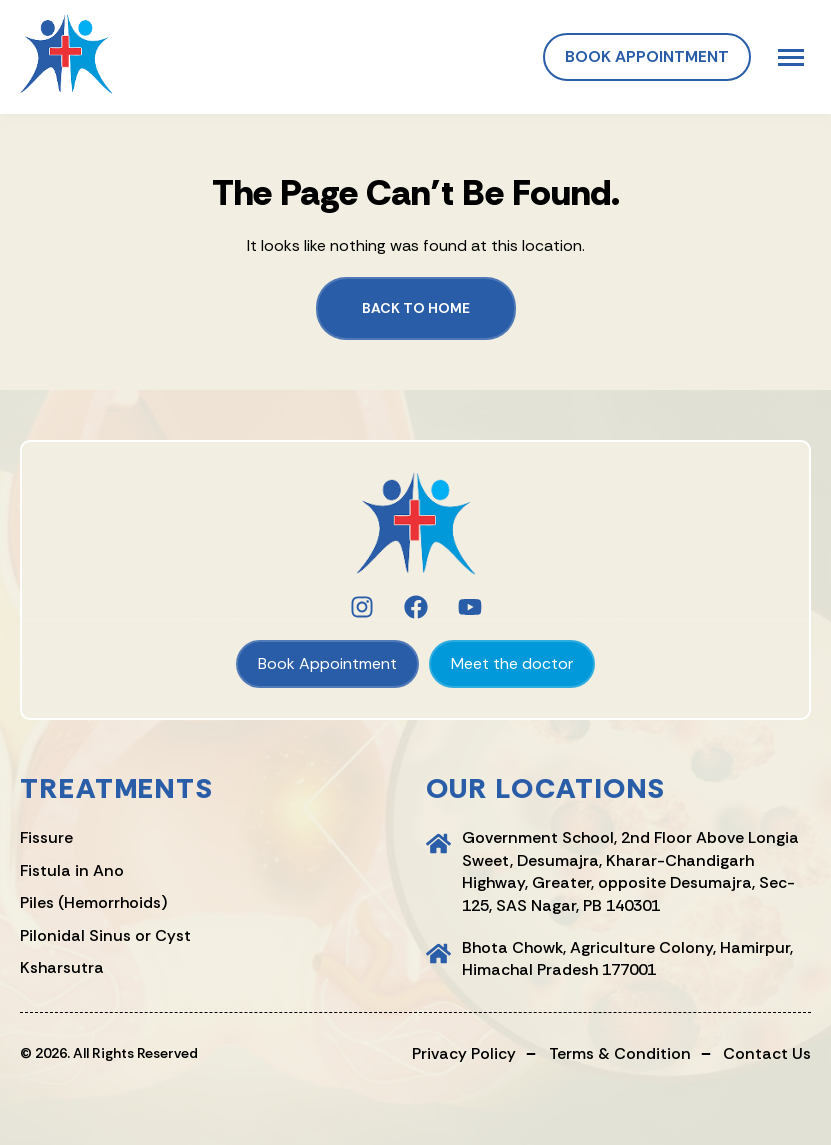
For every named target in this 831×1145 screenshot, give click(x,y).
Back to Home (416, 308)
